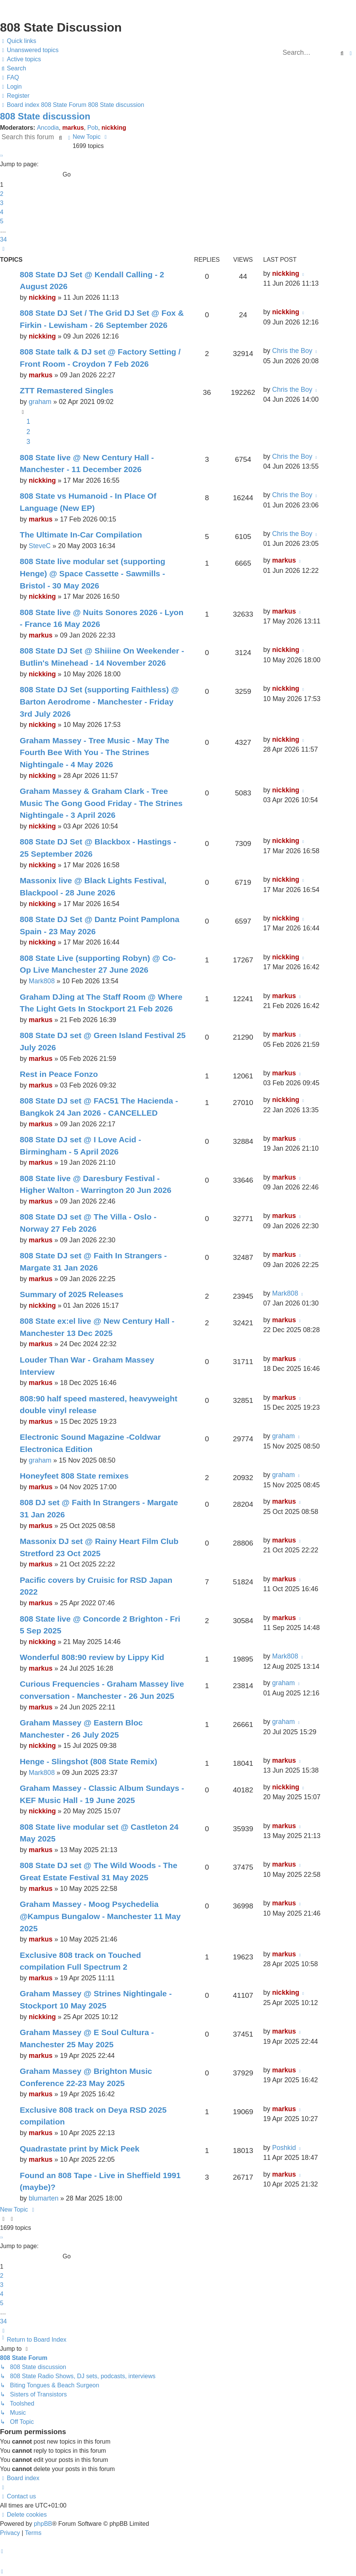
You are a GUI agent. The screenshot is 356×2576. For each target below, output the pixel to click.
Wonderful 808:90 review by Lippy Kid (92, 1657)
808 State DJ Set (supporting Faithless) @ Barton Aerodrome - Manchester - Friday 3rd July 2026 (99, 701)
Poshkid (284, 2147)
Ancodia (48, 127)
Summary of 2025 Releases (71, 1294)
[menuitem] (29, 50)
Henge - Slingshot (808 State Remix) (88, 1761)
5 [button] (1, 221)
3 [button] (1, 203)
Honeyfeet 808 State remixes (74, 1475)
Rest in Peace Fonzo (59, 1074)
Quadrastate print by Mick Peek (79, 2148)
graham (40, 401)
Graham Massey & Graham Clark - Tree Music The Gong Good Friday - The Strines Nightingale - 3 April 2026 (101, 803)
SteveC (40, 546)
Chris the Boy (292, 351)
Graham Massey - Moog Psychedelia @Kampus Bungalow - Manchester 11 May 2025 (100, 1916)
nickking (114, 127)
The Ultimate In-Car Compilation (81, 534)
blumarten (43, 2198)
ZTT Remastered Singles (66, 390)
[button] (1, 155)
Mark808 (41, 981)
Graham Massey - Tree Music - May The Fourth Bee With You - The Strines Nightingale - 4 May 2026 (94, 752)
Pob (92, 127)
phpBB (43, 2523)
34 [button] (3, 239)
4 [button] (1, 212)
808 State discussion (45, 116)
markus (73, 127)
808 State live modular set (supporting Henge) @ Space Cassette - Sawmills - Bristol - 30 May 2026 (92, 573)
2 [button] (1, 194)
